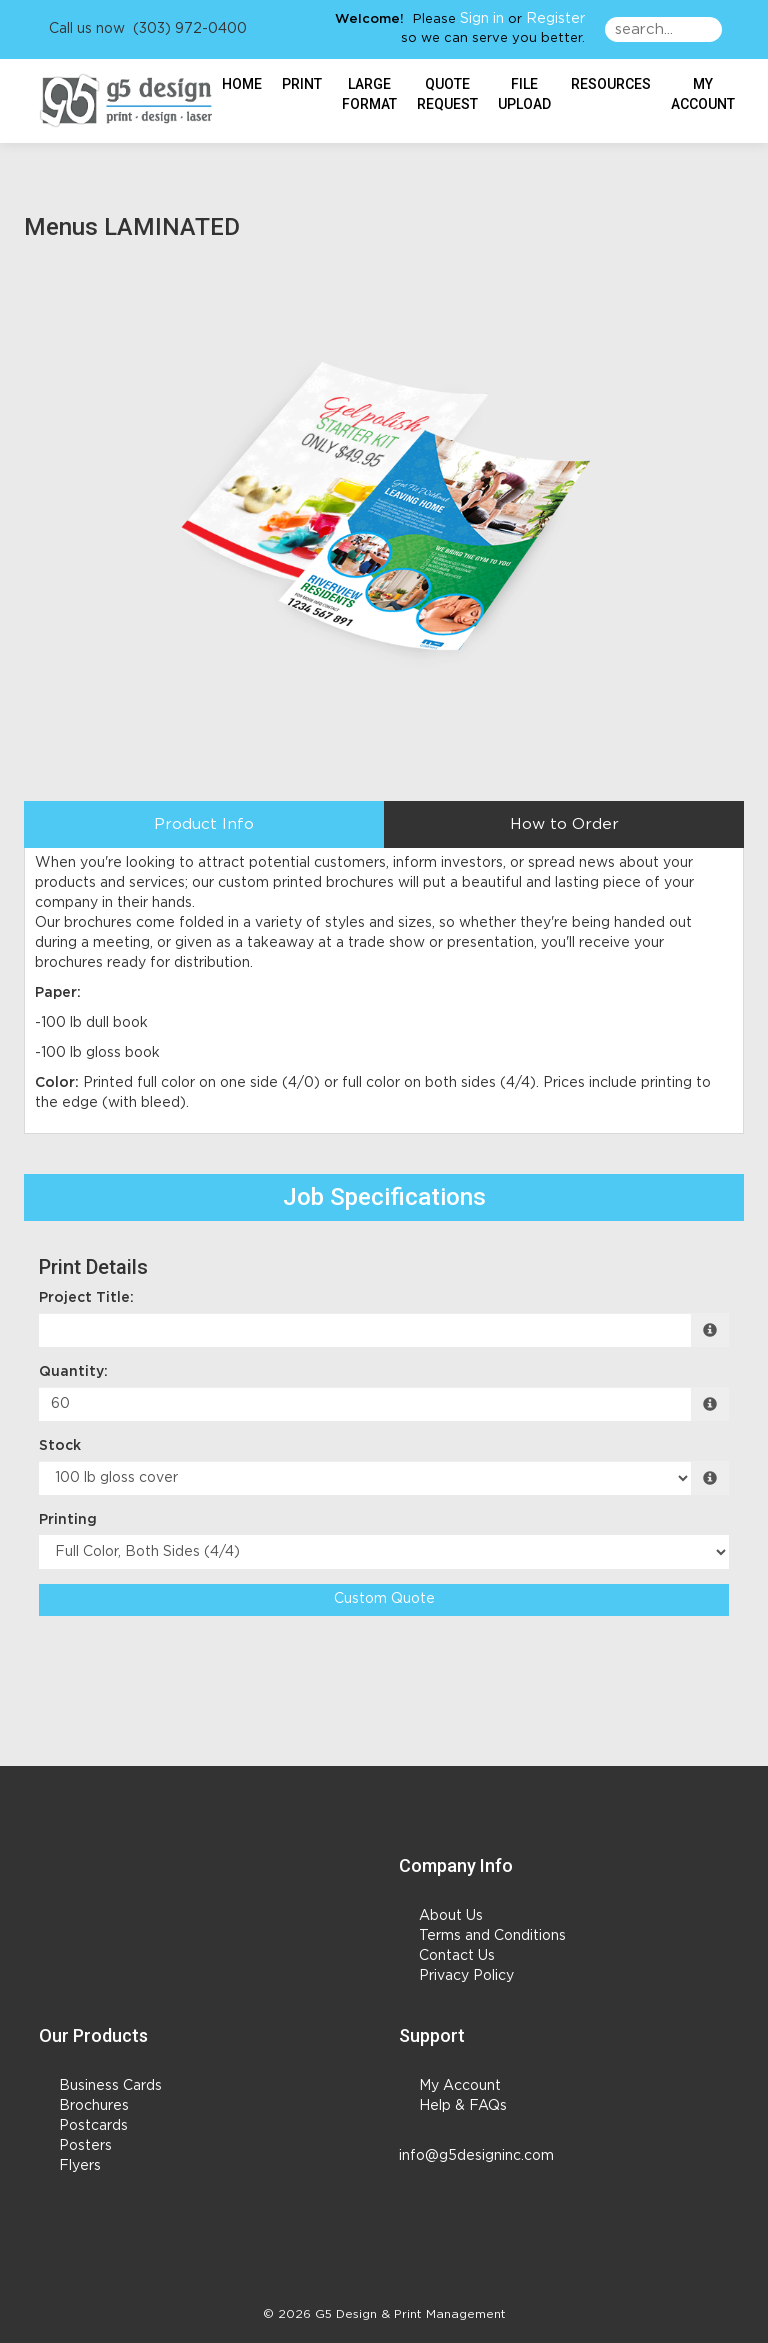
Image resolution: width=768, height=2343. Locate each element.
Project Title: (86, 1298)
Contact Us (457, 1956)
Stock (60, 1446)
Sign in (482, 19)
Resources (611, 84)
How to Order (564, 824)
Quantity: (73, 1372)
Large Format (369, 94)
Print (302, 84)
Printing (68, 1520)
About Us (451, 1916)
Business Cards (110, 2086)
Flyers (80, 2166)
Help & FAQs (463, 2106)
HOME (242, 84)
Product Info (204, 824)
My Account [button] (703, 94)
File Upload (524, 94)
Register (555, 19)
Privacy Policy (466, 1976)
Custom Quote (384, 1599)
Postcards (93, 2126)
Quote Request (447, 94)
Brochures (94, 2106)
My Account (460, 2086)
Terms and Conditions (492, 1936)
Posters (85, 2146)
